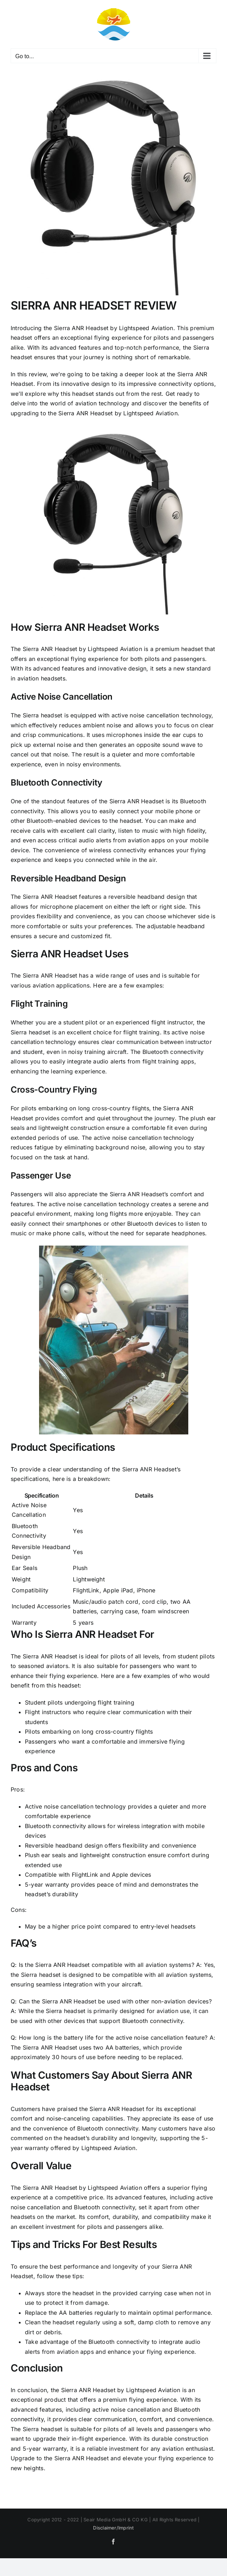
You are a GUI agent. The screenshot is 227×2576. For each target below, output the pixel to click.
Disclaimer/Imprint (113, 2528)
